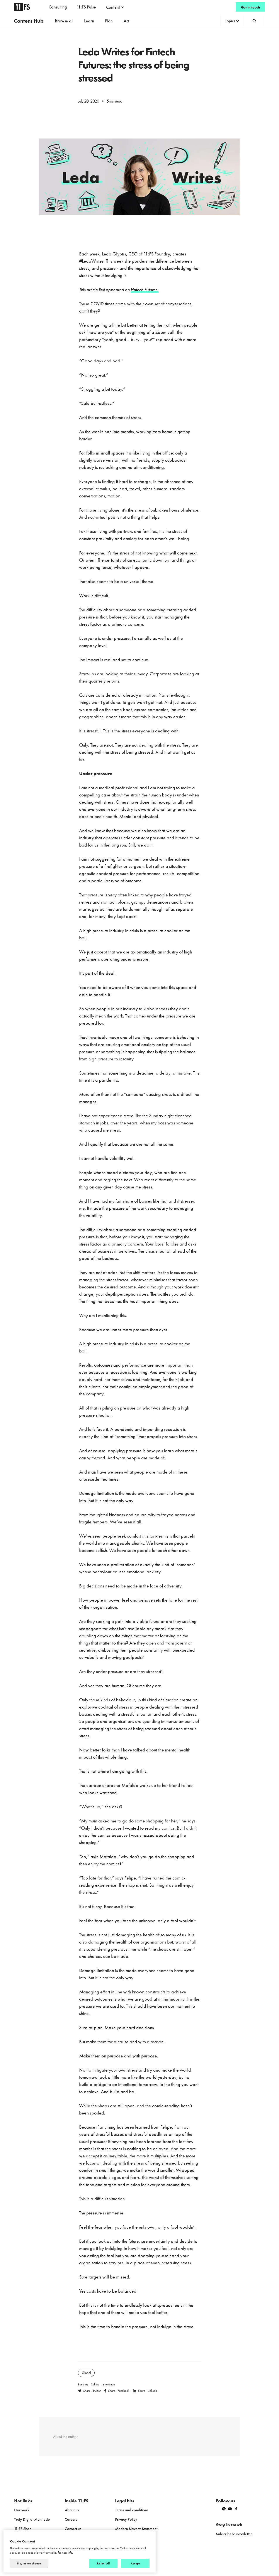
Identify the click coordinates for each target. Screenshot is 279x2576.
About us (72, 2509)
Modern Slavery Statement (136, 2528)
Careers (71, 2519)
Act (126, 21)
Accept (135, 2563)
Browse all (64, 21)
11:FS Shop (23, 2528)
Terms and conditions (131, 2509)
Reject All (103, 2563)
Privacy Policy (126, 2519)
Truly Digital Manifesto (32, 2519)
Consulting (58, 7)
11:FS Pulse (86, 7)
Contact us (73, 2528)
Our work (21, 2509)
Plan (109, 21)
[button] (115, 7)
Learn (89, 21)
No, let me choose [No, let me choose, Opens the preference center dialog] (29, 2563)
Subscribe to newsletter (234, 2533)
